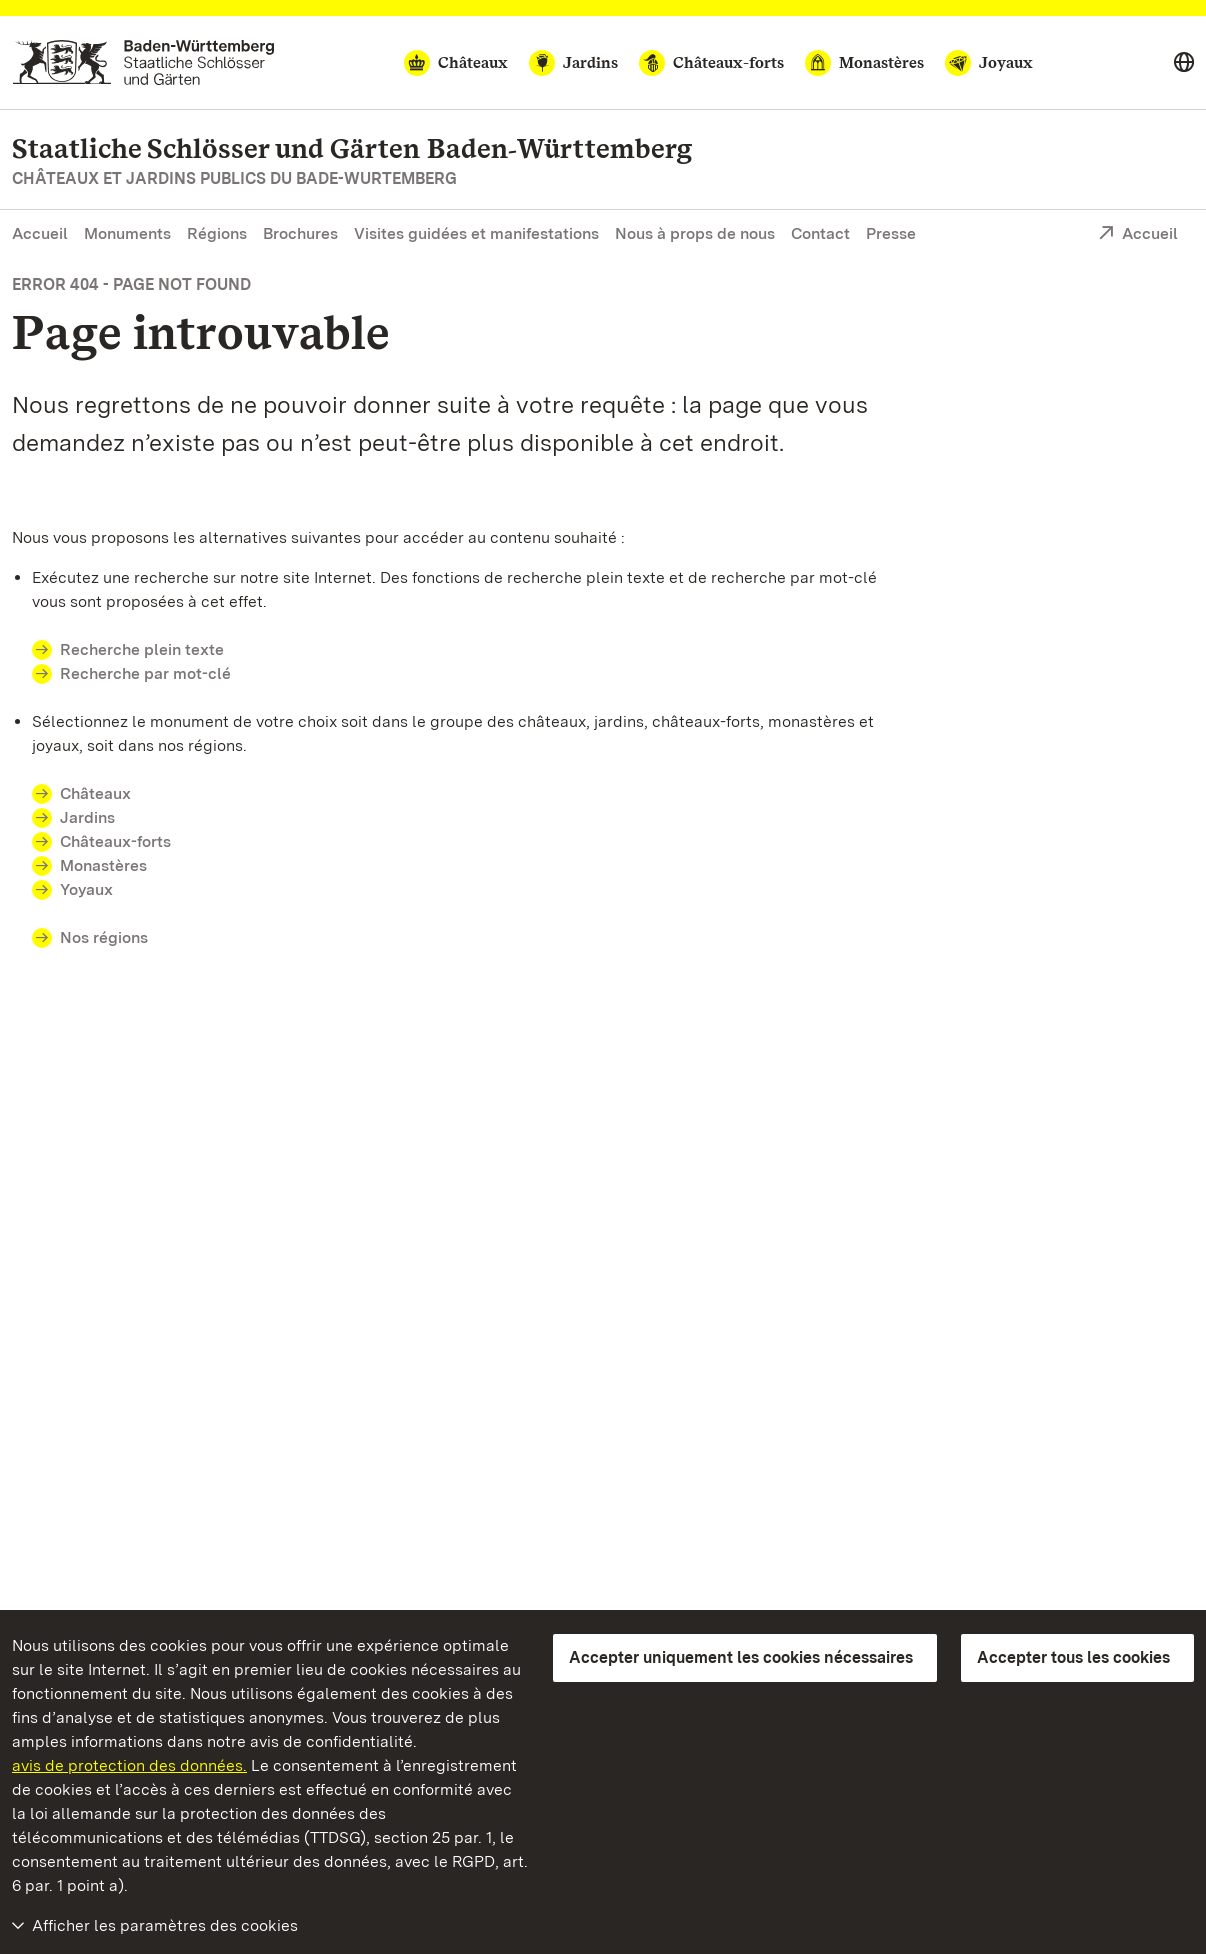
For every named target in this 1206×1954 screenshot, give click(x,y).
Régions (217, 233)
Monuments (127, 233)
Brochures (300, 233)
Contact (820, 233)
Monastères (103, 865)
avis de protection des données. (129, 1765)
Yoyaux (86, 889)
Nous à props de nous (695, 233)
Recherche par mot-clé (145, 673)
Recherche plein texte (142, 649)
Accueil (40, 233)
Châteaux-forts (115, 841)
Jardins (87, 817)
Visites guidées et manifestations (476, 233)
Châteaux (95, 793)
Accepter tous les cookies (1073, 1657)
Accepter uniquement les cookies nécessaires (741, 1657)
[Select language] (1184, 63)
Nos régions (104, 937)
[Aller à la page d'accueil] (143, 62)
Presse (891, 233)
